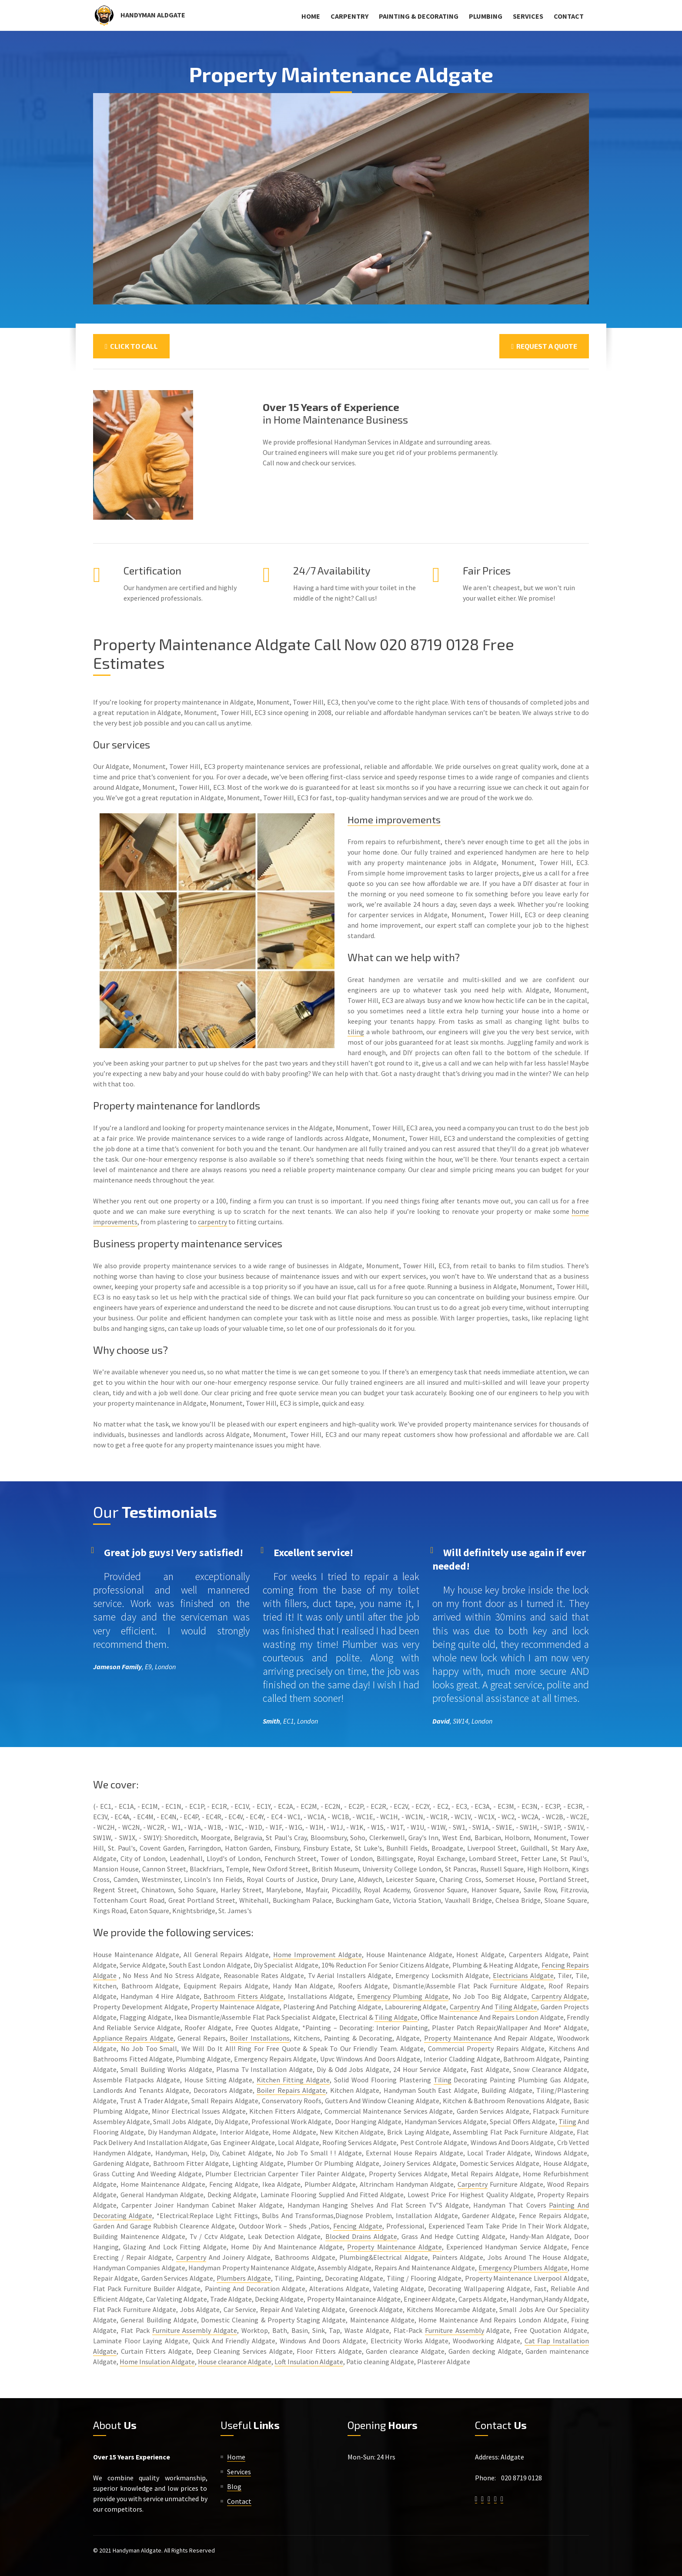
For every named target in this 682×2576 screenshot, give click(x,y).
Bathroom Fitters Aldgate (244, 1996)
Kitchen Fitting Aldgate (293, 2079)
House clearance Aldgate (234, 2361)
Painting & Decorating (418, 16)
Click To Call (131, 346)
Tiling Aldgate (516, 2006)
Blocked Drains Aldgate (361, 2236)
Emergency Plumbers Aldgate (523, 2267)
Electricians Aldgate (523, 1975)
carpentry (212, 1221)
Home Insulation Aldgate (157, 2361)
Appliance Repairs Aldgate (133, 2038)
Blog (234, 2486)
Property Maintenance (458, 2038)
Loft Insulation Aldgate (308, 2361)
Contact (569, 16)
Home (310, 16)
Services (528, 16)
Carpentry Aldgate (559, 1996)
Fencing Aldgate (357, 2226)
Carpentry (349, 16)
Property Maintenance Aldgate (394, 2246)
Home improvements (396, 819)
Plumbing (485, 16)
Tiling (442, 2079)
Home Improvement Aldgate (317, 1954)
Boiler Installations (259, 2038)
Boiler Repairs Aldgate (291, 2090)
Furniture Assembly (454, 2330)
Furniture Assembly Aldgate (194, 2330)
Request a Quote (544, 346)
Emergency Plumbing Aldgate (402, 1996)
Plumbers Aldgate (244, 2278)
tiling (356, 1031)
